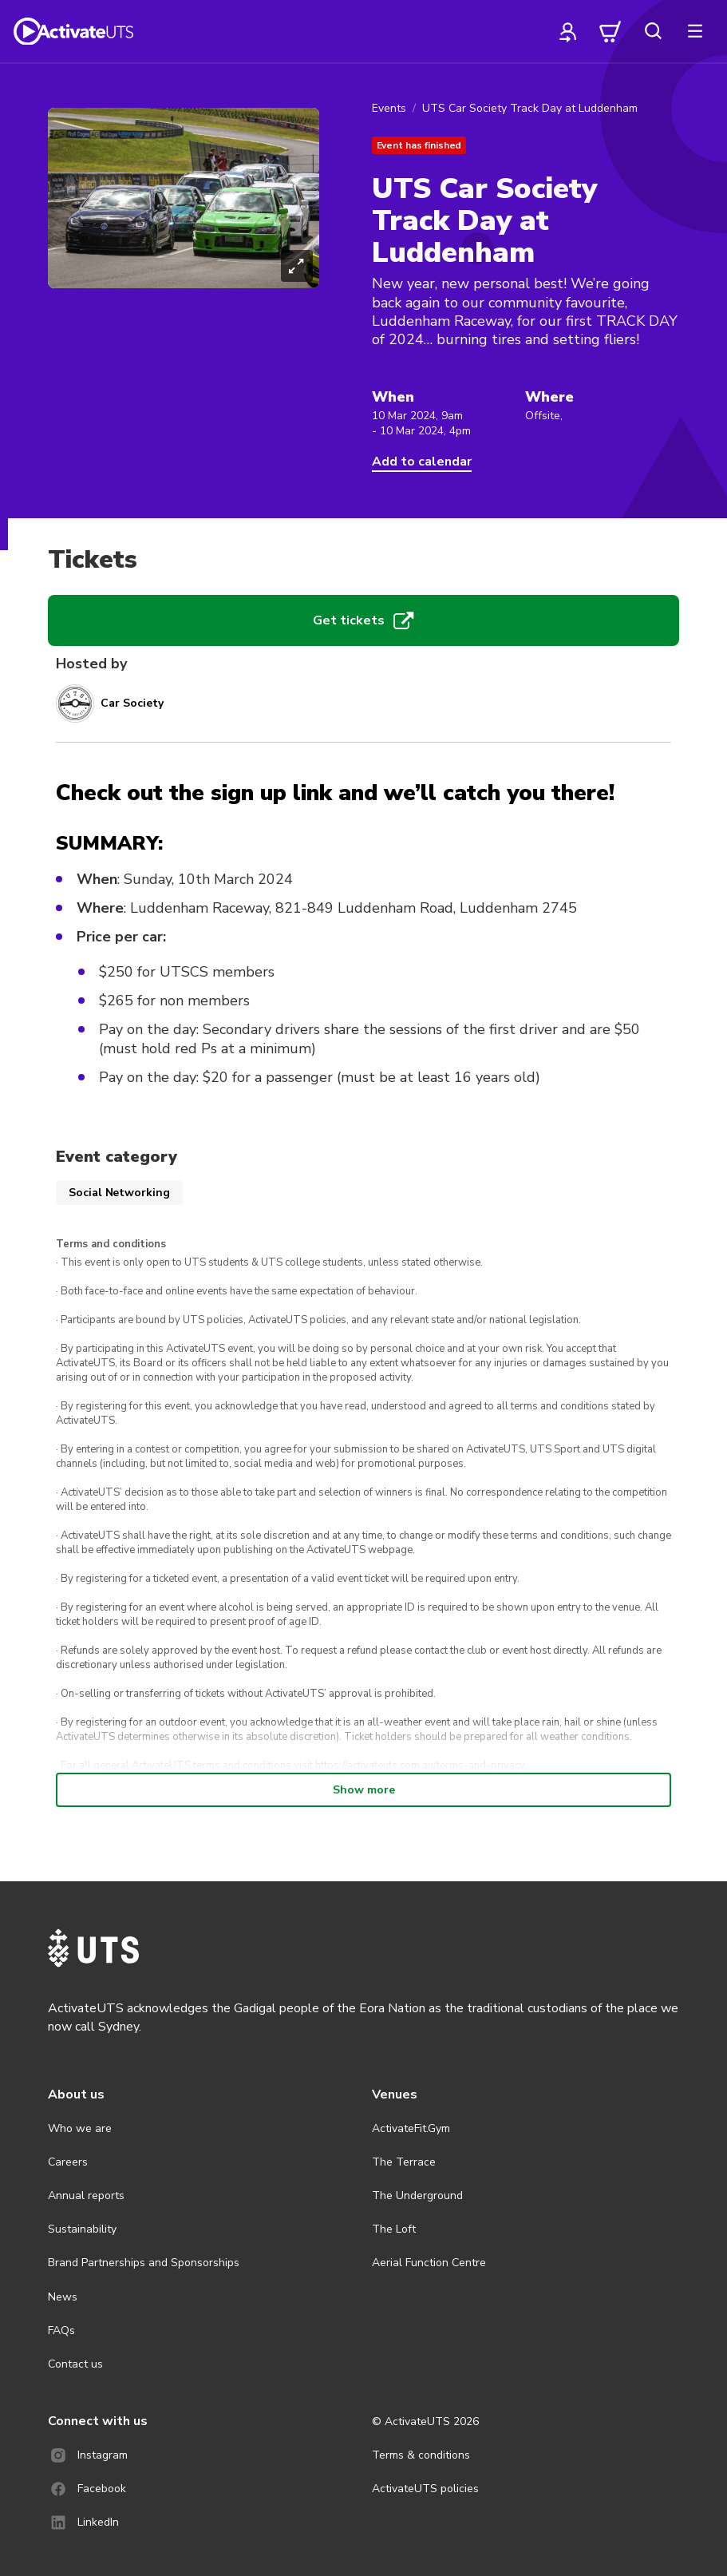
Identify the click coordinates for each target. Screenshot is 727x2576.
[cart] (610, 31)
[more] (695, 31)
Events (389, 108)
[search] (652, 31)
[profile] (568, 31)
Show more (364, 1789)
